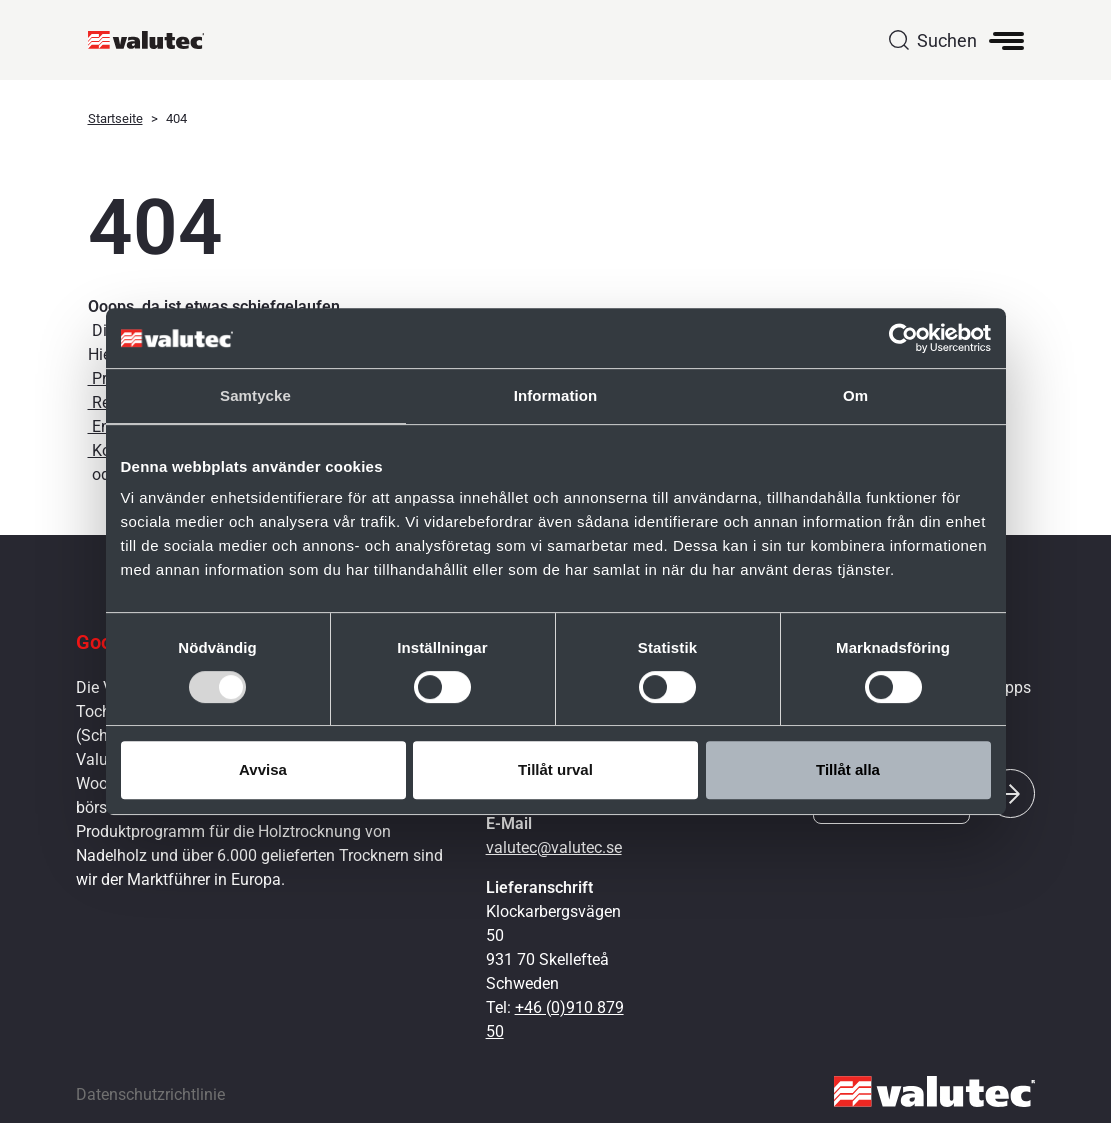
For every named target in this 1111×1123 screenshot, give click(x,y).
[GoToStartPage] (154, 40)
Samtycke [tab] (255, 395)
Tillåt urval (555, 769)
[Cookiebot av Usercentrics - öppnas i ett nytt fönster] (903, 338)
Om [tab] (855, 395)
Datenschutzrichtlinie (150, 1094)
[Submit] (1010, 793)
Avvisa (263, 769)
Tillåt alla (848, 769)
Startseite (115, 118)
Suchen (947, 40)
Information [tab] (556, 395)
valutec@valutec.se (554, 847)
